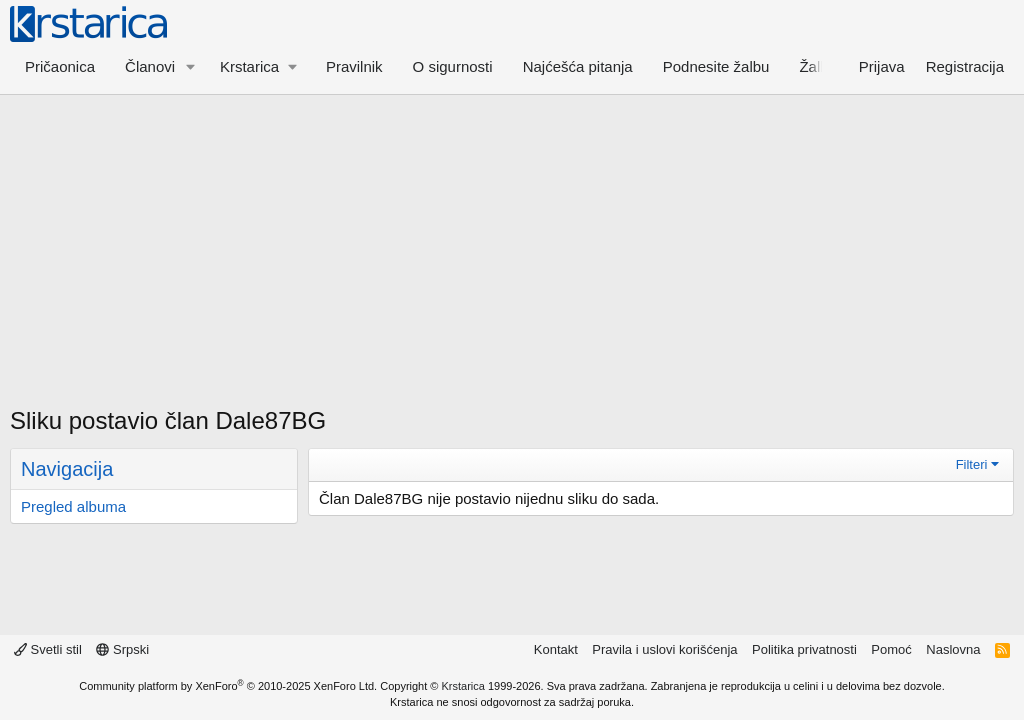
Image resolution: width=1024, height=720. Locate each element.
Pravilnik (354, 66)
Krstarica (463, 686)
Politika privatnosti (804, 649)
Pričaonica (60, 66)
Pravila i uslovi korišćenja (664, 649)
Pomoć (891, 649)
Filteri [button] (972, 464)
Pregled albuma (73, 506)
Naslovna (953, 649)
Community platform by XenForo (228, 686)
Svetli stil (48, 649)
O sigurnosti (453, 66)
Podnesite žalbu (716, 66)
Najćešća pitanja (578, 66)
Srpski (122, 649)
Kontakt (556, 649)
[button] (191, 66)
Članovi (150, 66)
